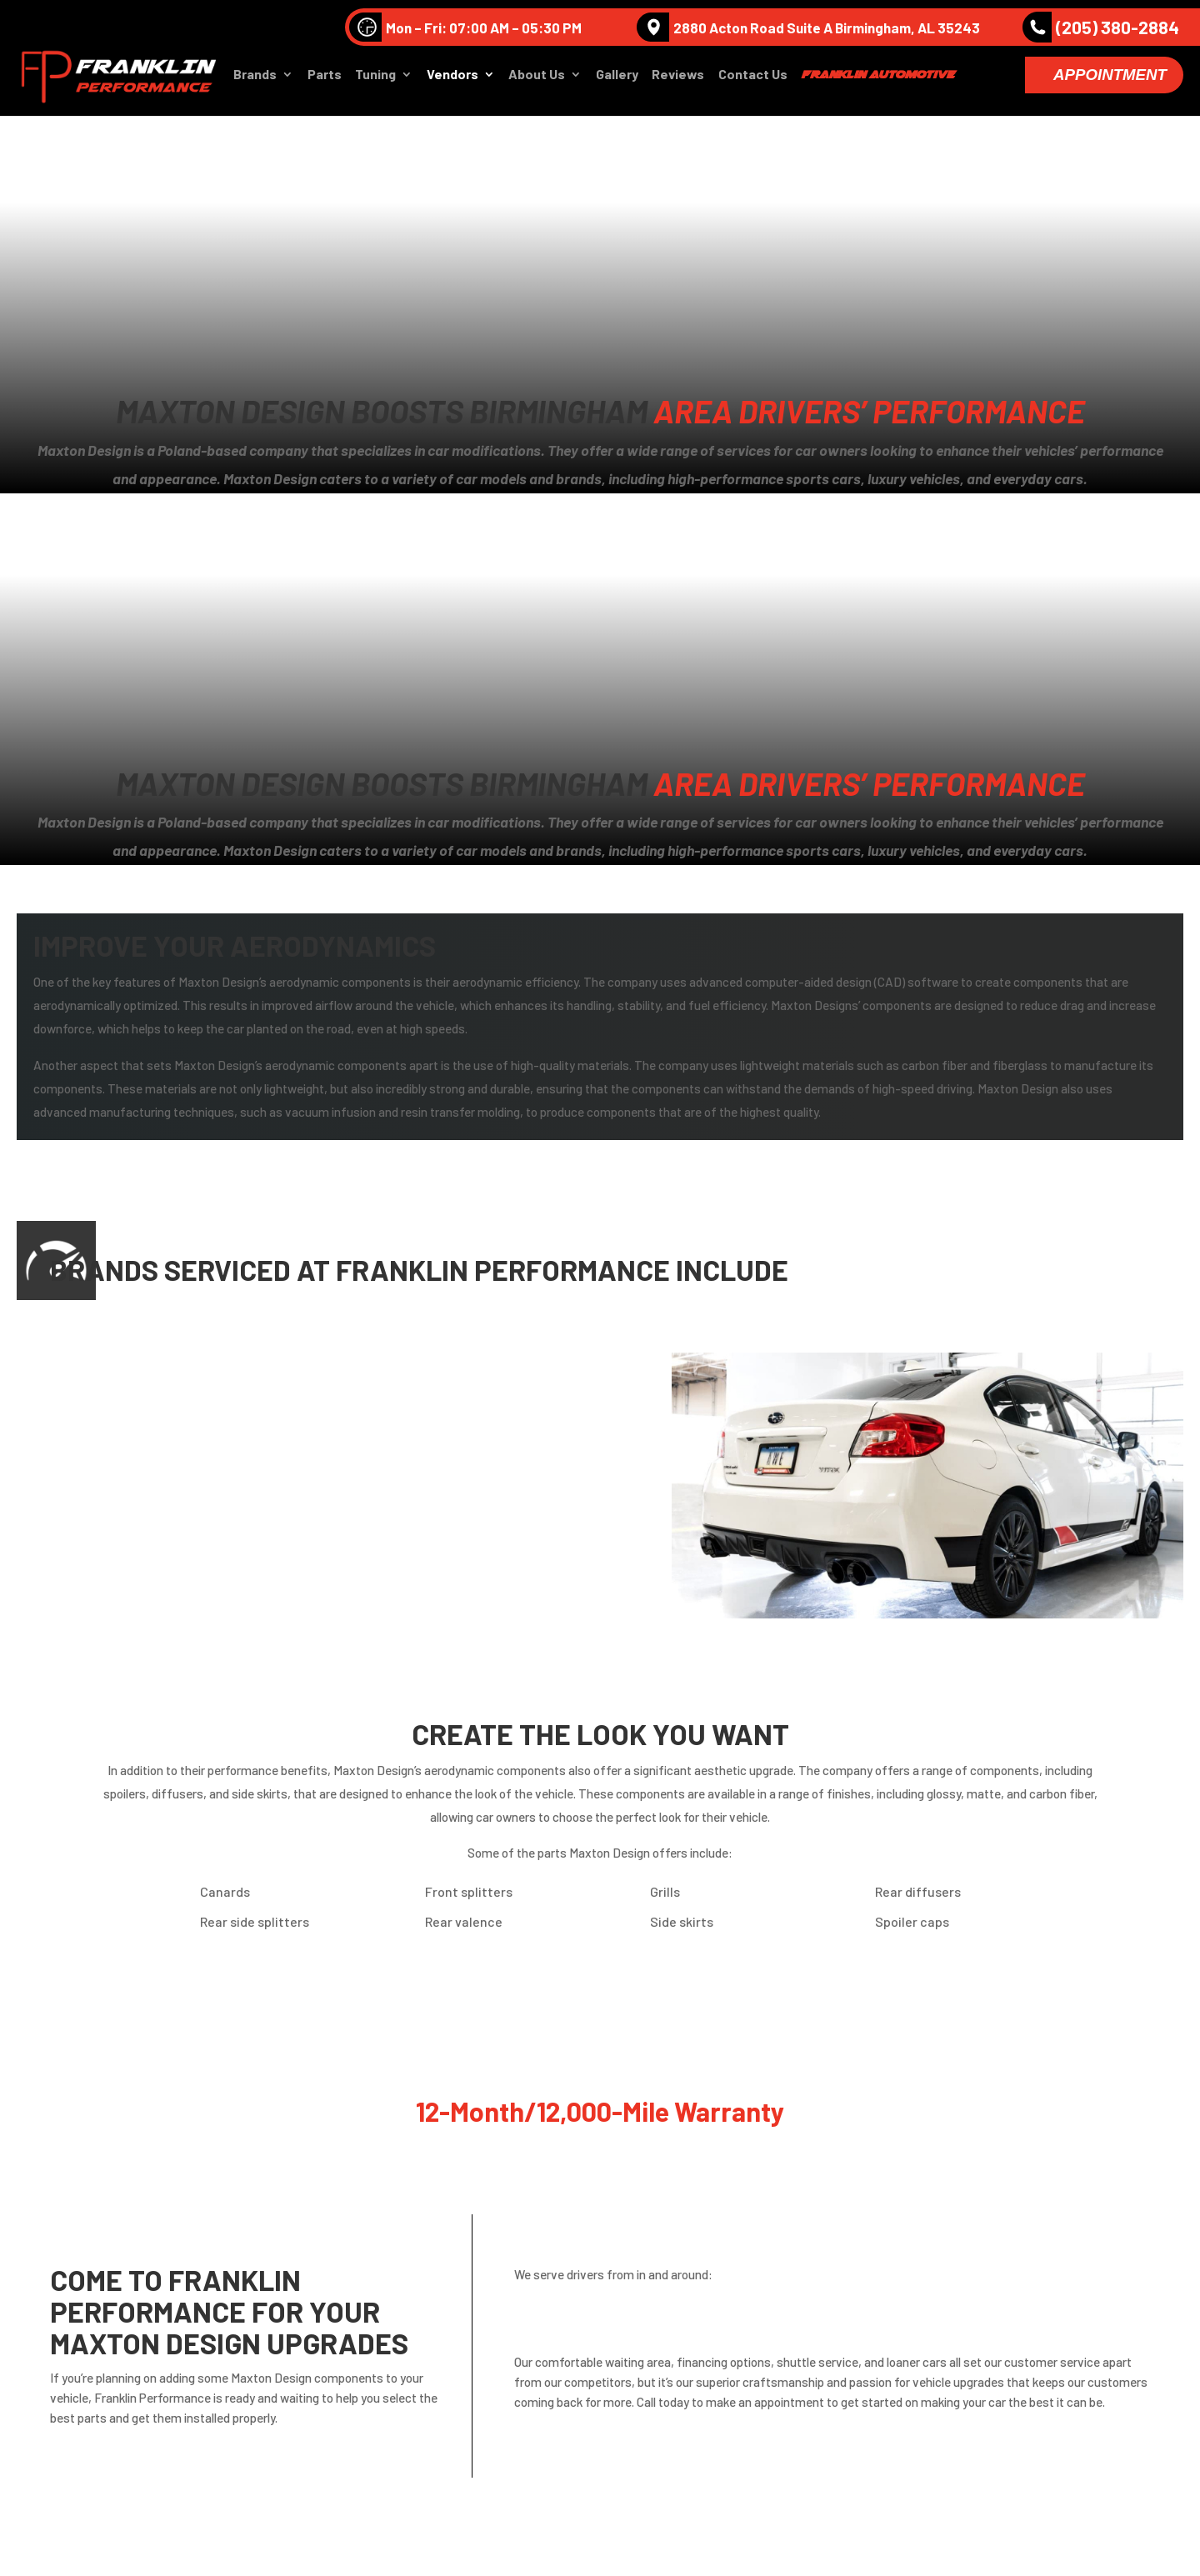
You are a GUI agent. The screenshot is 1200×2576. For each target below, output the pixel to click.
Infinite (121, 1456)
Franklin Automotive (877, 79)
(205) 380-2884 (1100, 27)
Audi (113, 1380)
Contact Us (753, 80)
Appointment (1110, 79)
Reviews (678, 80)
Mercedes (129, 1495)
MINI (368, 1495)
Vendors (452, 80)
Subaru (121, 1571)
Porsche (380, 1533)
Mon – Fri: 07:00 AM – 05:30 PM (465, 27)
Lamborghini (394, 1456)
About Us (536, 80)
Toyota (377, 1571)
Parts (325, 80)
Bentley (123, 1418)
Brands (255, 80)
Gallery (617, 80)
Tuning (375, 80)
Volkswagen (391, 1380)
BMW (370, 1418)
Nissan (120, 1533)
